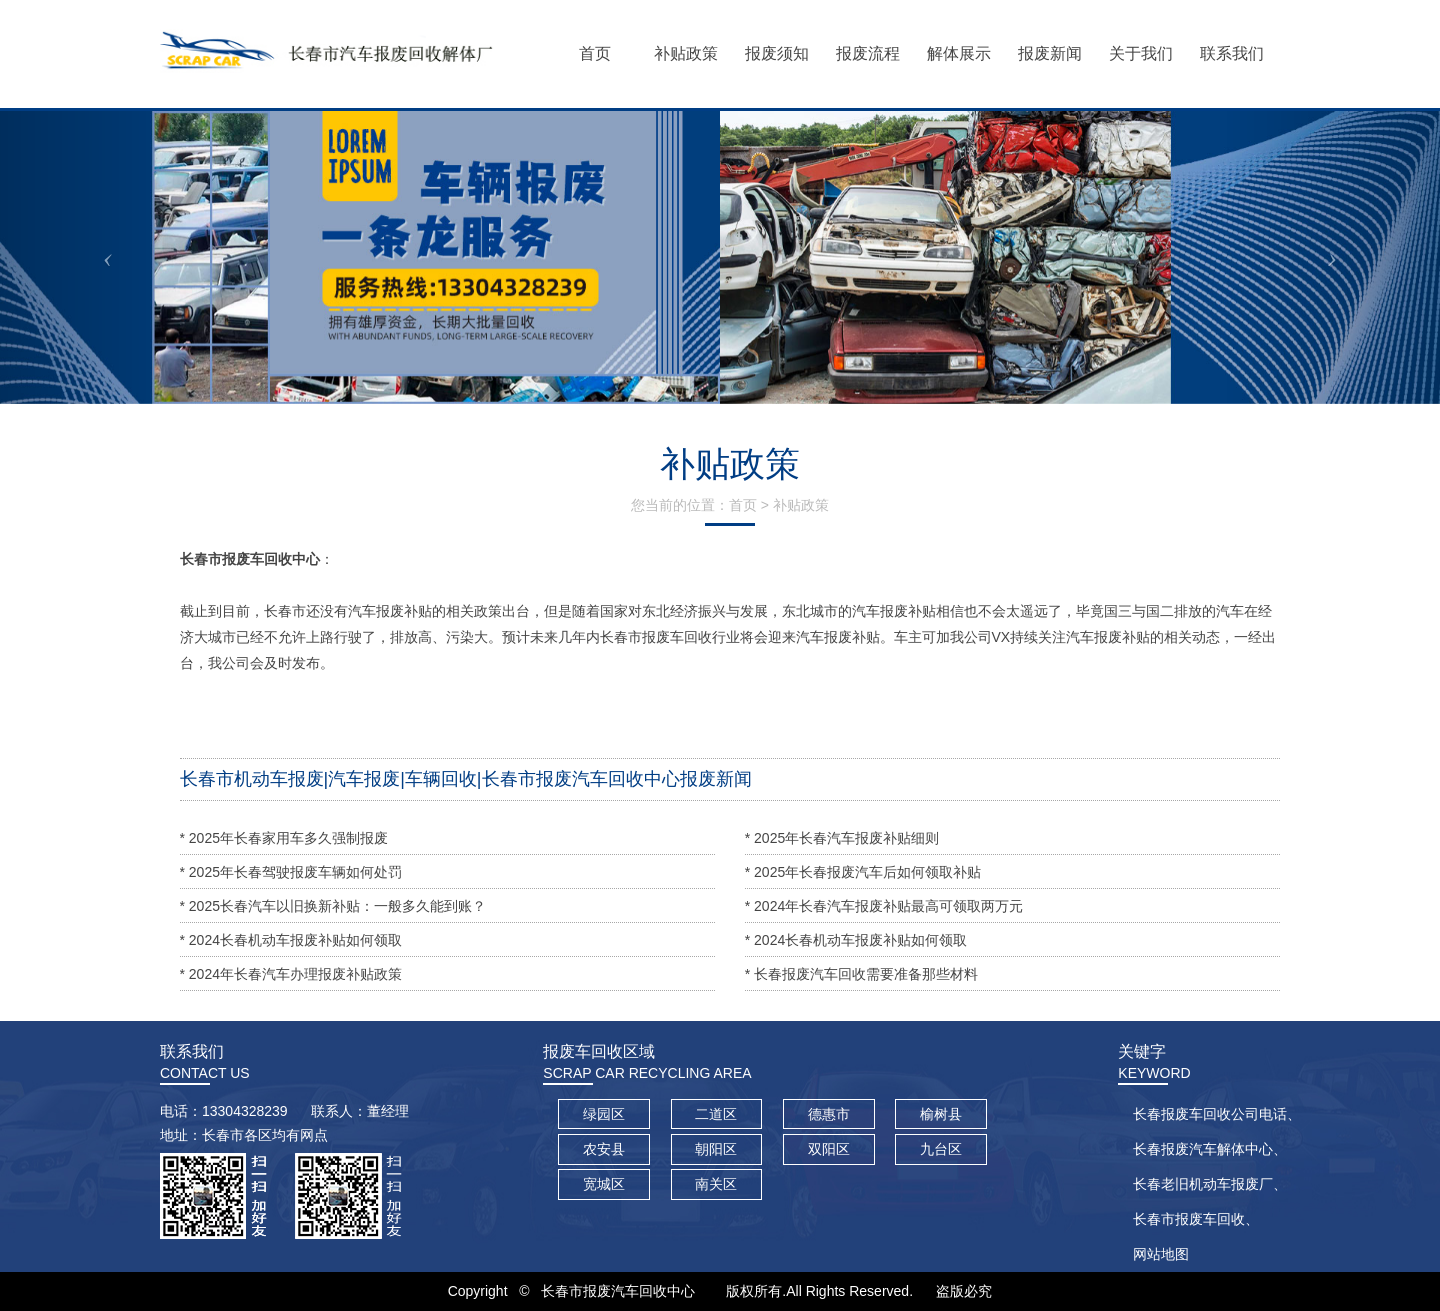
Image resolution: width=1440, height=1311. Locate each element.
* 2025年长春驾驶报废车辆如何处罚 (291, 872)
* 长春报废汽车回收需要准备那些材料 (861, 974)
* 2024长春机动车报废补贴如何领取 (291, 940)
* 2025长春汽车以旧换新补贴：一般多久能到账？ (333, 906)
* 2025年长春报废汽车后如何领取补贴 (863, 872)
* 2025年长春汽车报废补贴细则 (842, 838)
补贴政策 (801, 505)
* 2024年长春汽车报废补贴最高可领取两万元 (884, 906)
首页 (743, 505)
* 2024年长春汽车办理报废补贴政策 (291, 974)
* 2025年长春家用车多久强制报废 (284, 838)
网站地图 (1161, 1254)
